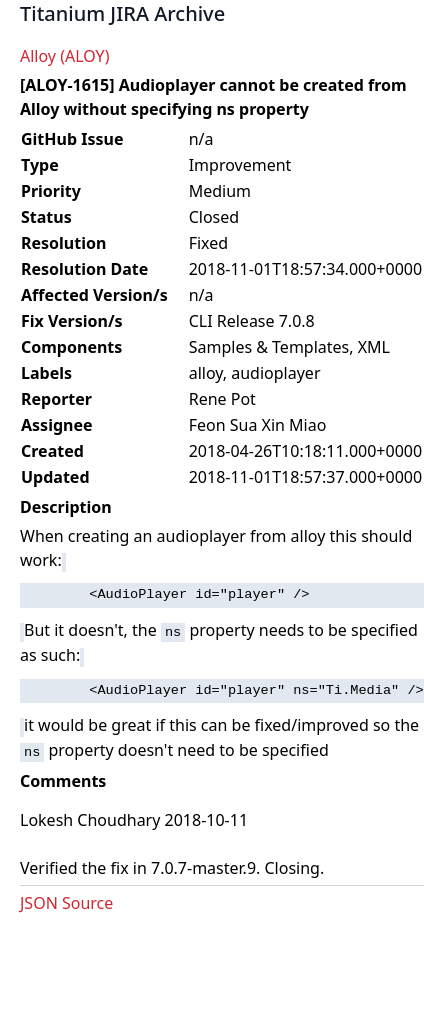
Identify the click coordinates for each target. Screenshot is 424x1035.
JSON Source (66, 903)
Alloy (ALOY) (64, 56)
